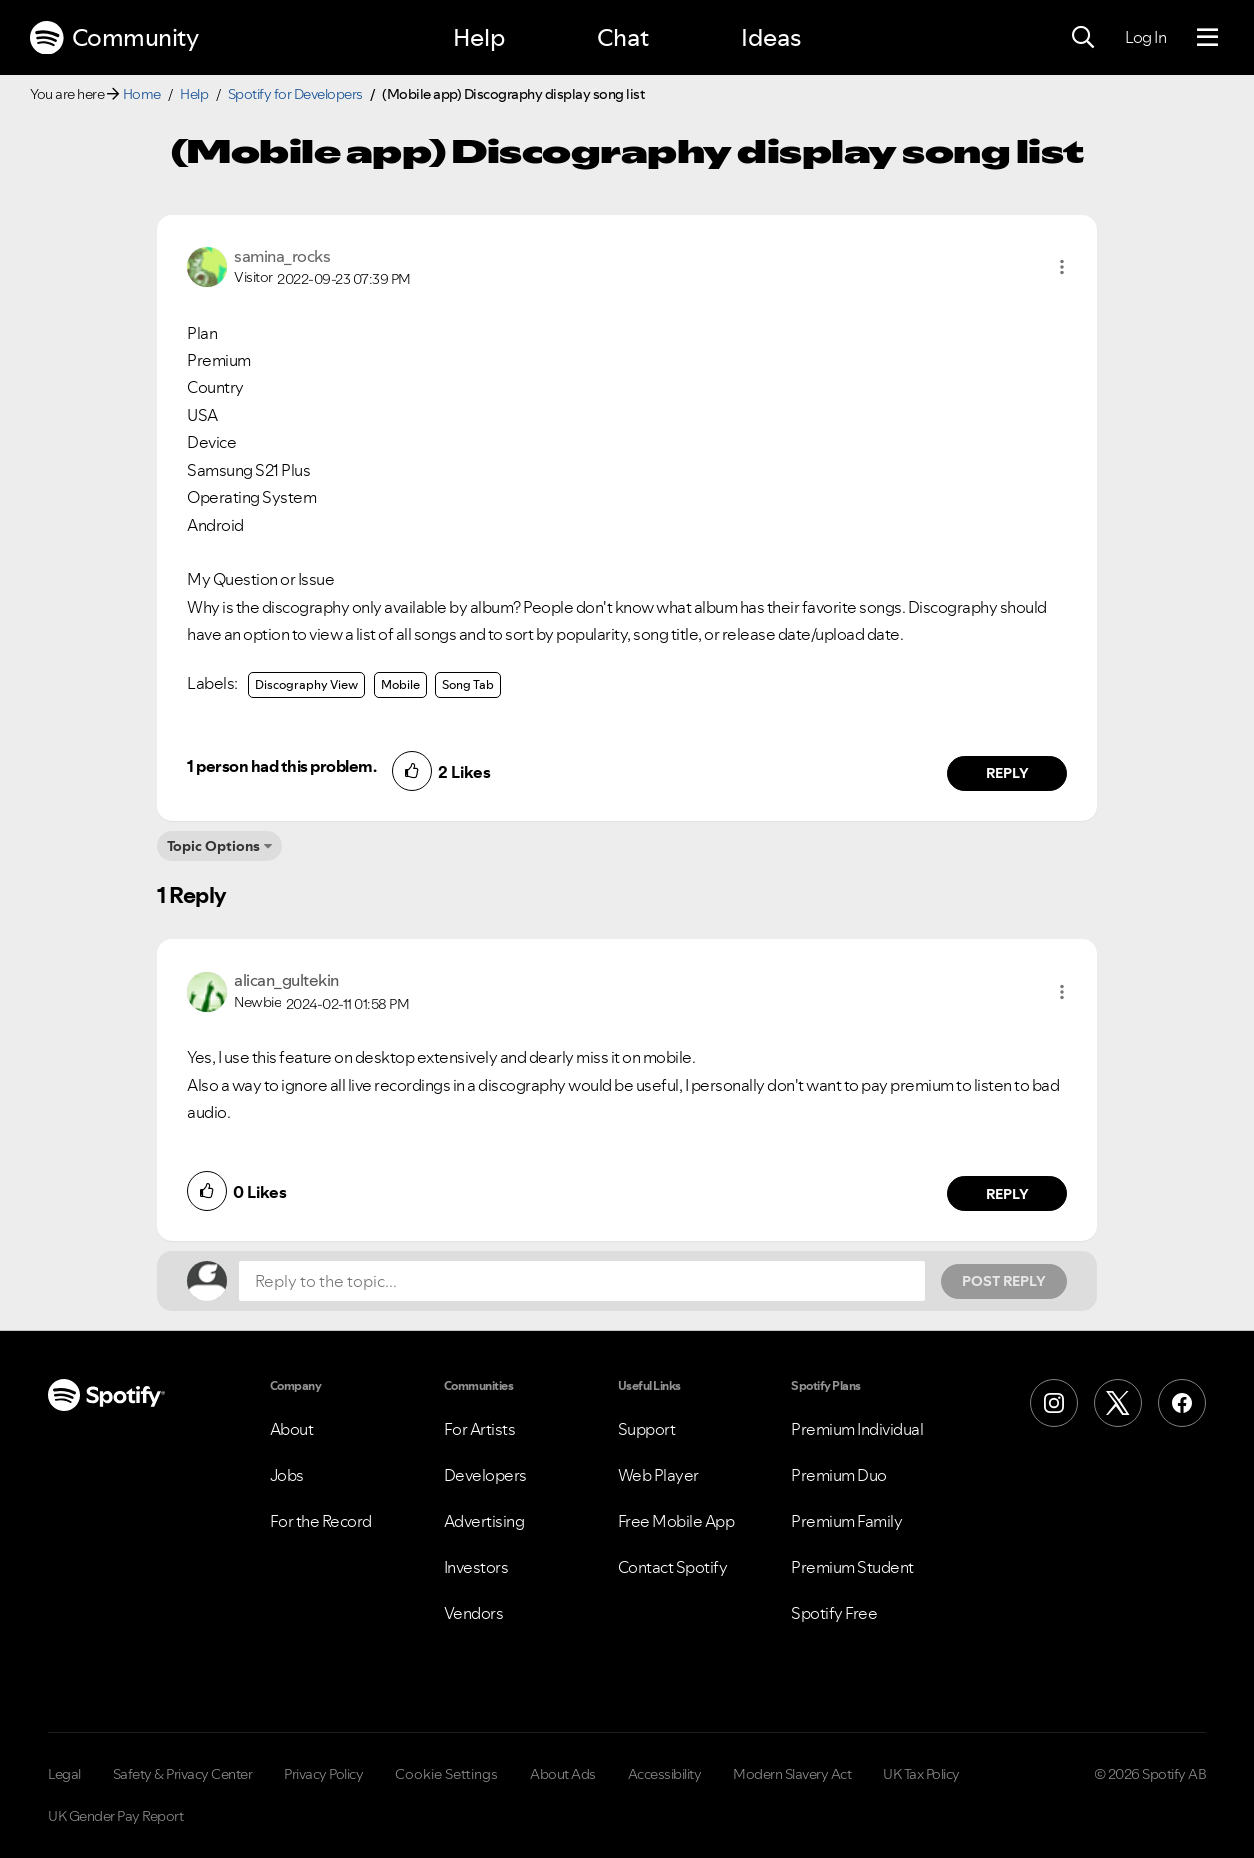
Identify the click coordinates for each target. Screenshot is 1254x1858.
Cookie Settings (446, 1774)
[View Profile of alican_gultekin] (286, 980)
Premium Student (852, 1567)
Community (114, 38)
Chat (623, 37)
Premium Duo (839, 1475)
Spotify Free (834, 1613)
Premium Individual (857, 1429)
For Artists (480, 1429)
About (292, 1429)
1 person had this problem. (281, 766)
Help (479, 37)
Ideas (771, 37)
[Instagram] (1054, 1403)
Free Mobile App (676, 1521)
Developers (485, 1475)
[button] (1062, 267)
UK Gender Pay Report (115, 1816)
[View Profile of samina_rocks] (282, 256)
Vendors (474, 1613)
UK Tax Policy (921, 1774)
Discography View (306, 684)
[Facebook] (1182, 1403)
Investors (476, 1567)
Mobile (400, 684)
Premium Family (846, 1521)
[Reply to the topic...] (582, 1281)
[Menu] (1207, 38)
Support (647, 1429)
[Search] (1083, 38)
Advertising (484, 1521)
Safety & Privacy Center (183, 1774)
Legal (64, 1774)
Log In (1145, 37)
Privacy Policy (323, 1774)
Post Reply (1004, 1281)
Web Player (658, 1475)
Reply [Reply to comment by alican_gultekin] (1007, 1194)
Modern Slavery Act (792, 1774)
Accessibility (665, 1774)
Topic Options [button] (213, 846)
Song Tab (468, 684)
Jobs (287, 1475)
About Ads (563, 1774)
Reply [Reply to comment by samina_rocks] (1007, 773)
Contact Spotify (673, 1567)
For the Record (321, 1521)
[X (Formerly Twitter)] (1118, 1403)
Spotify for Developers (295, 94)
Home (142, 94)
